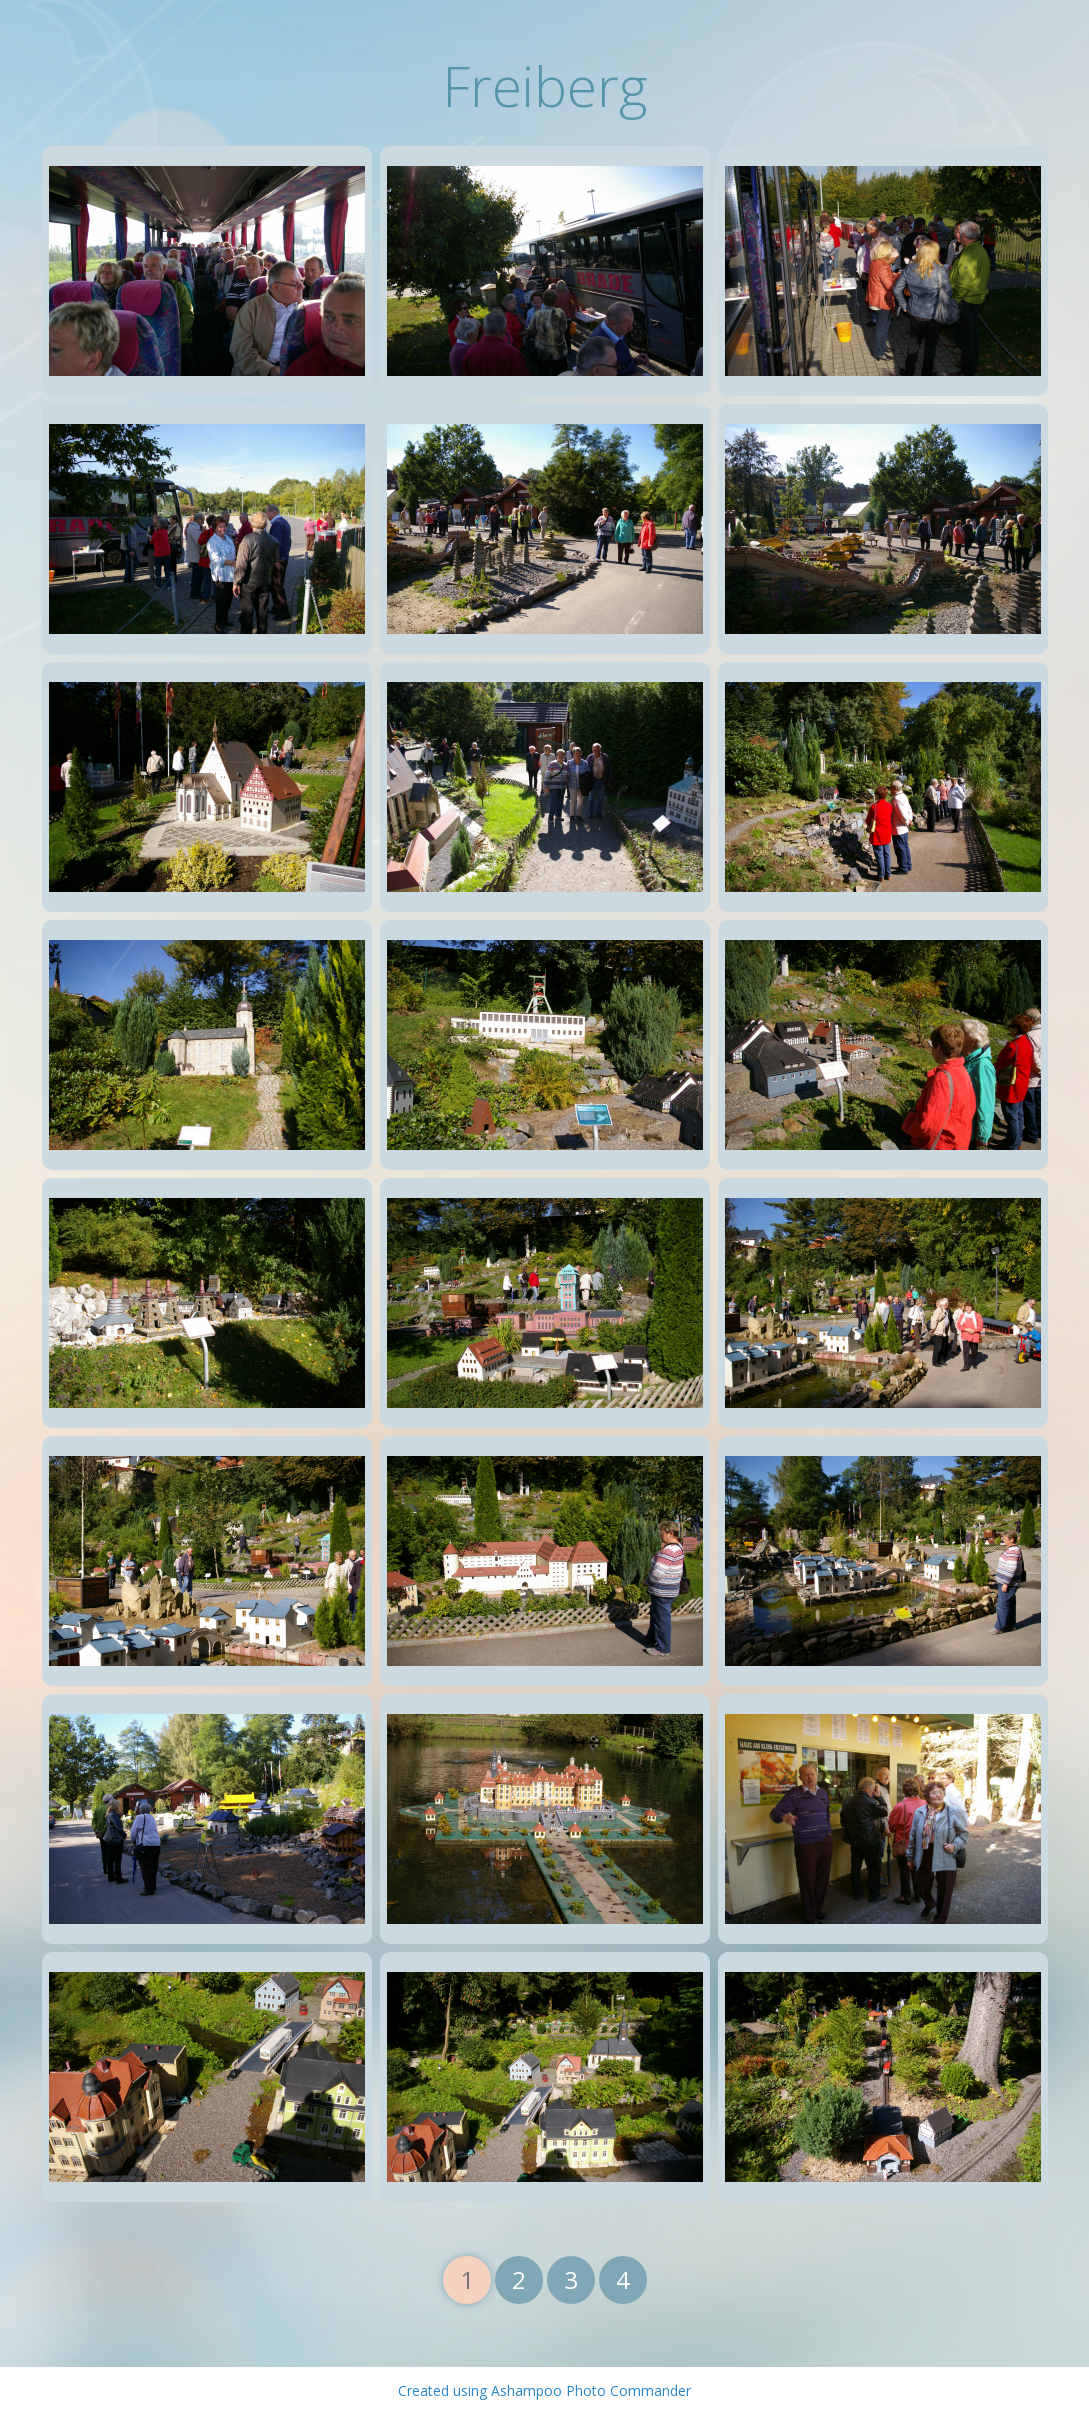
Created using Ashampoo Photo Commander (544, 2390)
